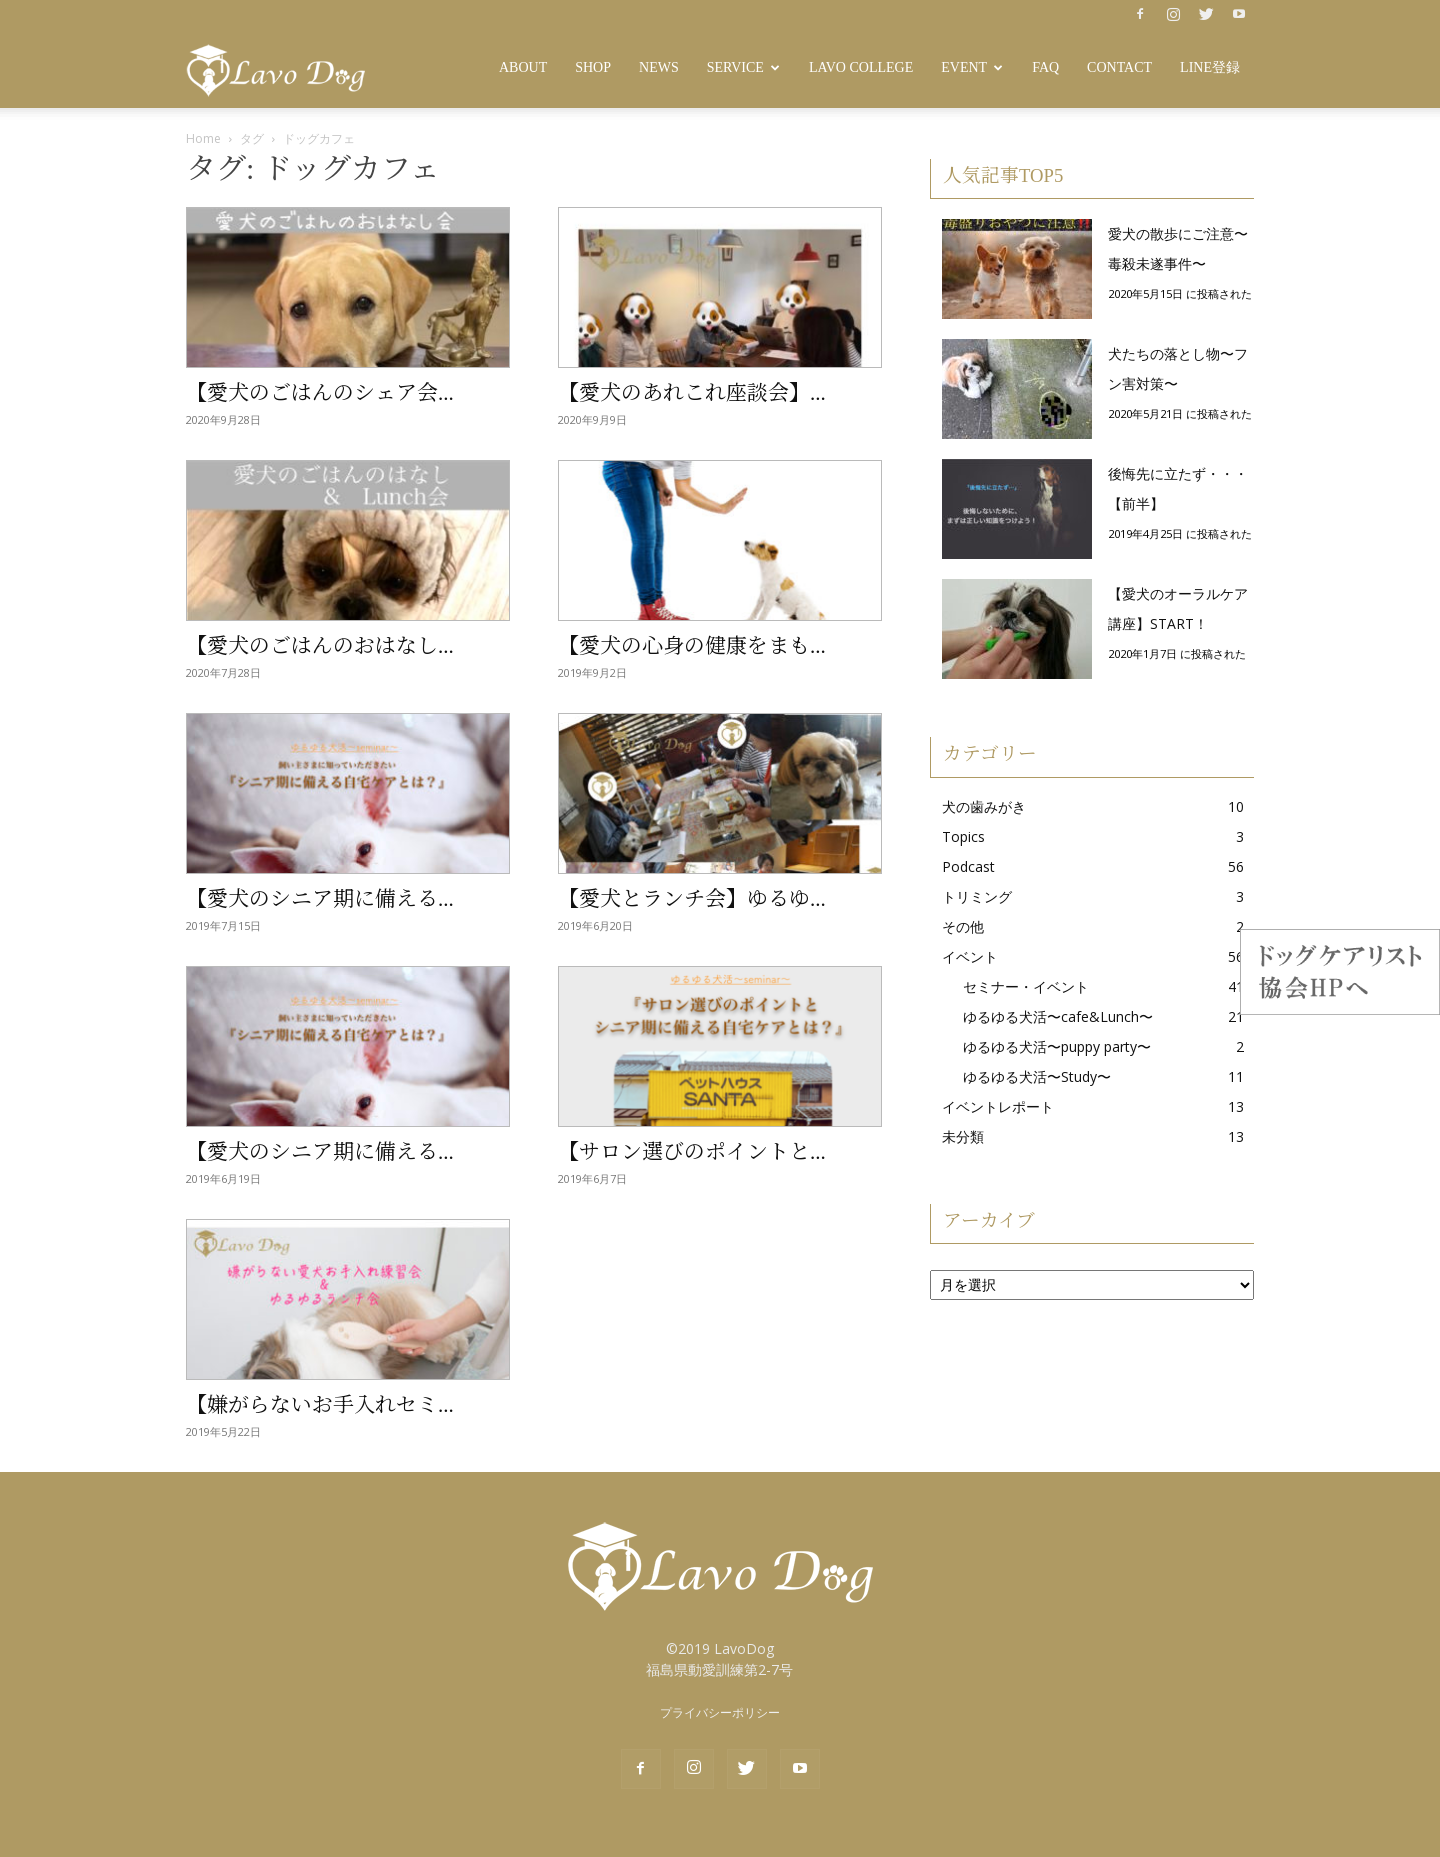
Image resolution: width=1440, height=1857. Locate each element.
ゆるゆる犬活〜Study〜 (1037, 1076)
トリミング (977, 896)
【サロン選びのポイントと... (692, 1152)
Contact (1119, 67)
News (659, 67)
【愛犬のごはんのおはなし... (320, 646)
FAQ (1045, 67)
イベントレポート (998, 1106)
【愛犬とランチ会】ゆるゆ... (692, 899)
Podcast (968, 866)
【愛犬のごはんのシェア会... (320, 393)
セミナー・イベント (1026, 986)
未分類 (963, 1136)
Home (203, 138)
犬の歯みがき (984, 806)
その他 (963, 926)
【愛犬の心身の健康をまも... (692, 646)
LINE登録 (1210, 67)
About (523, 67)
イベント (970, 956)
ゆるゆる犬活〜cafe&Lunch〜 (1058, 1016)
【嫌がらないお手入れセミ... (320, 1405)
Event (972, 67)
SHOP (593, 67)
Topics (963, 836)
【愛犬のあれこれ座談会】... (692, 393)
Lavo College (861, 67)
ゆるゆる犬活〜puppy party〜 (1057, 1046)
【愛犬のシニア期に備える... (320, 899)
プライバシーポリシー (720, 1712)
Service (743, 67)
